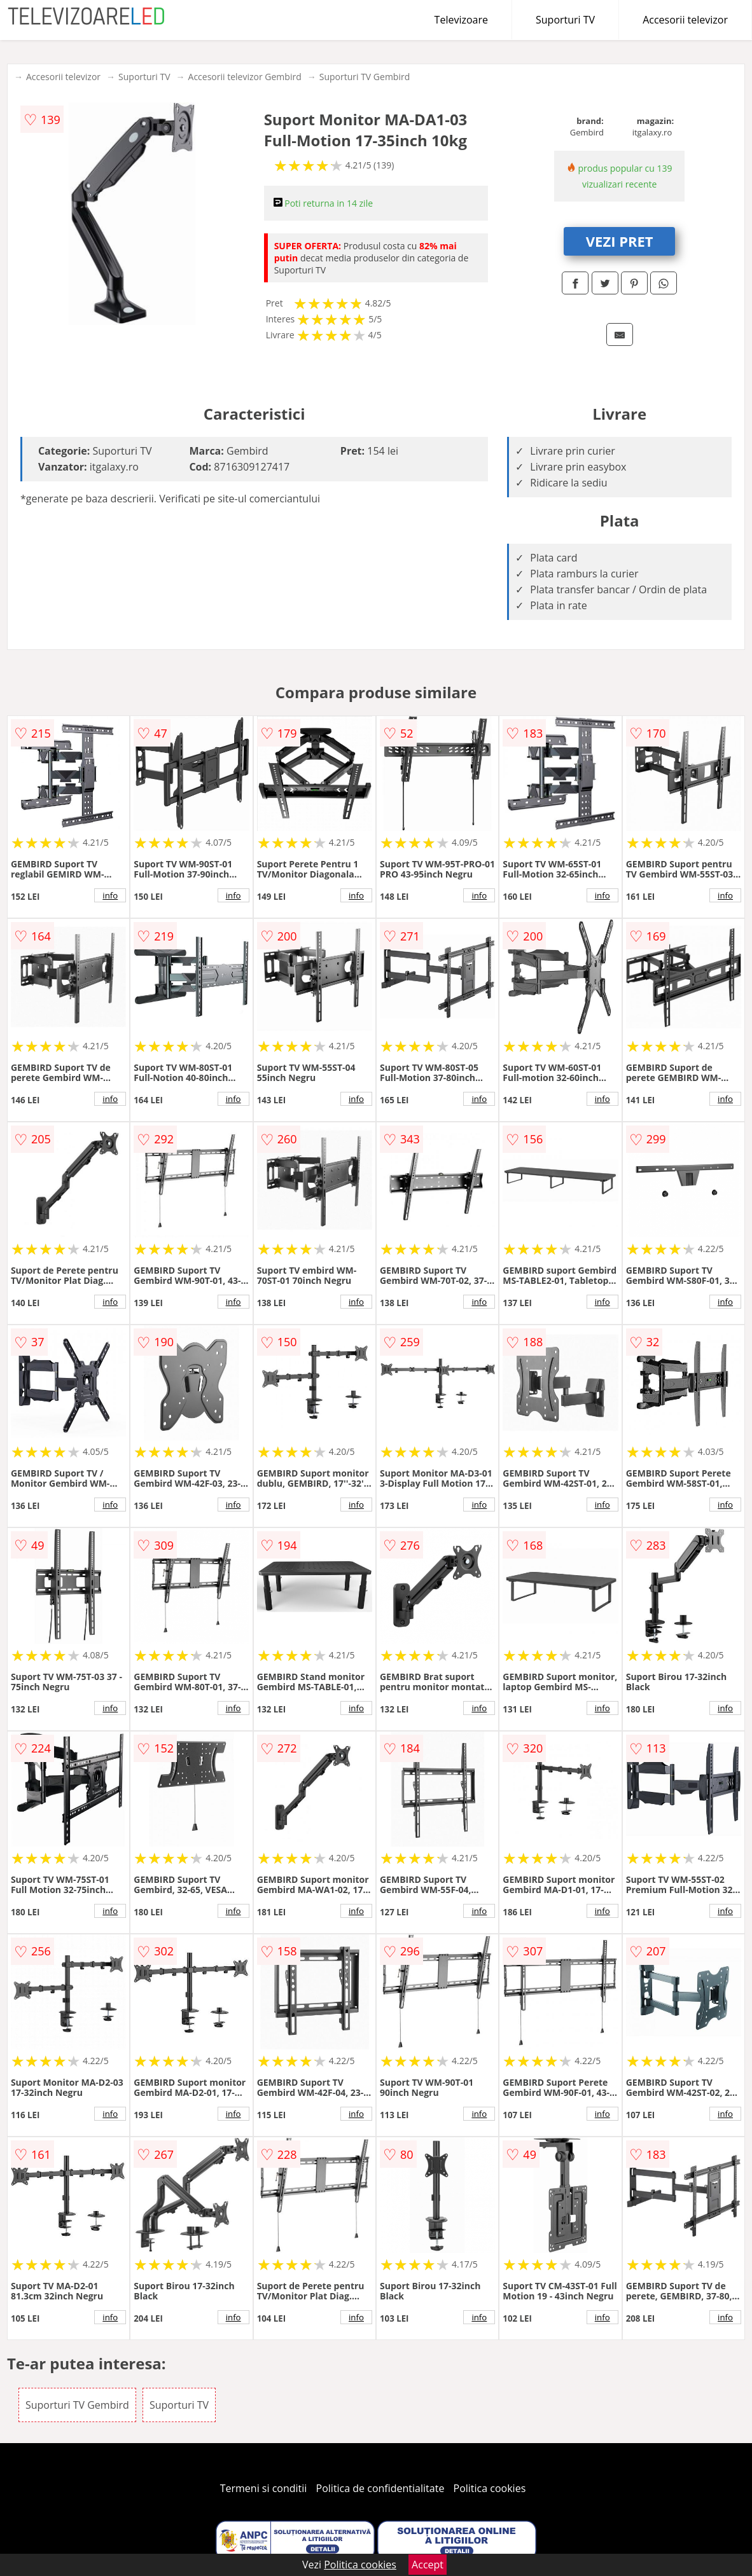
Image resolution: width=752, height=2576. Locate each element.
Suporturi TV (565, 20)
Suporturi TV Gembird (364, 77)
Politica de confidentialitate (380, 2488)
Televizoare (461, 20)
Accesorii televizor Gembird (245, 77)
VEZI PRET (619, 241)
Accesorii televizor (685, 20)
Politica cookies (490, 2488)
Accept (427, 2565)
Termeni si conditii (263, 2488)
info (110, 895)
